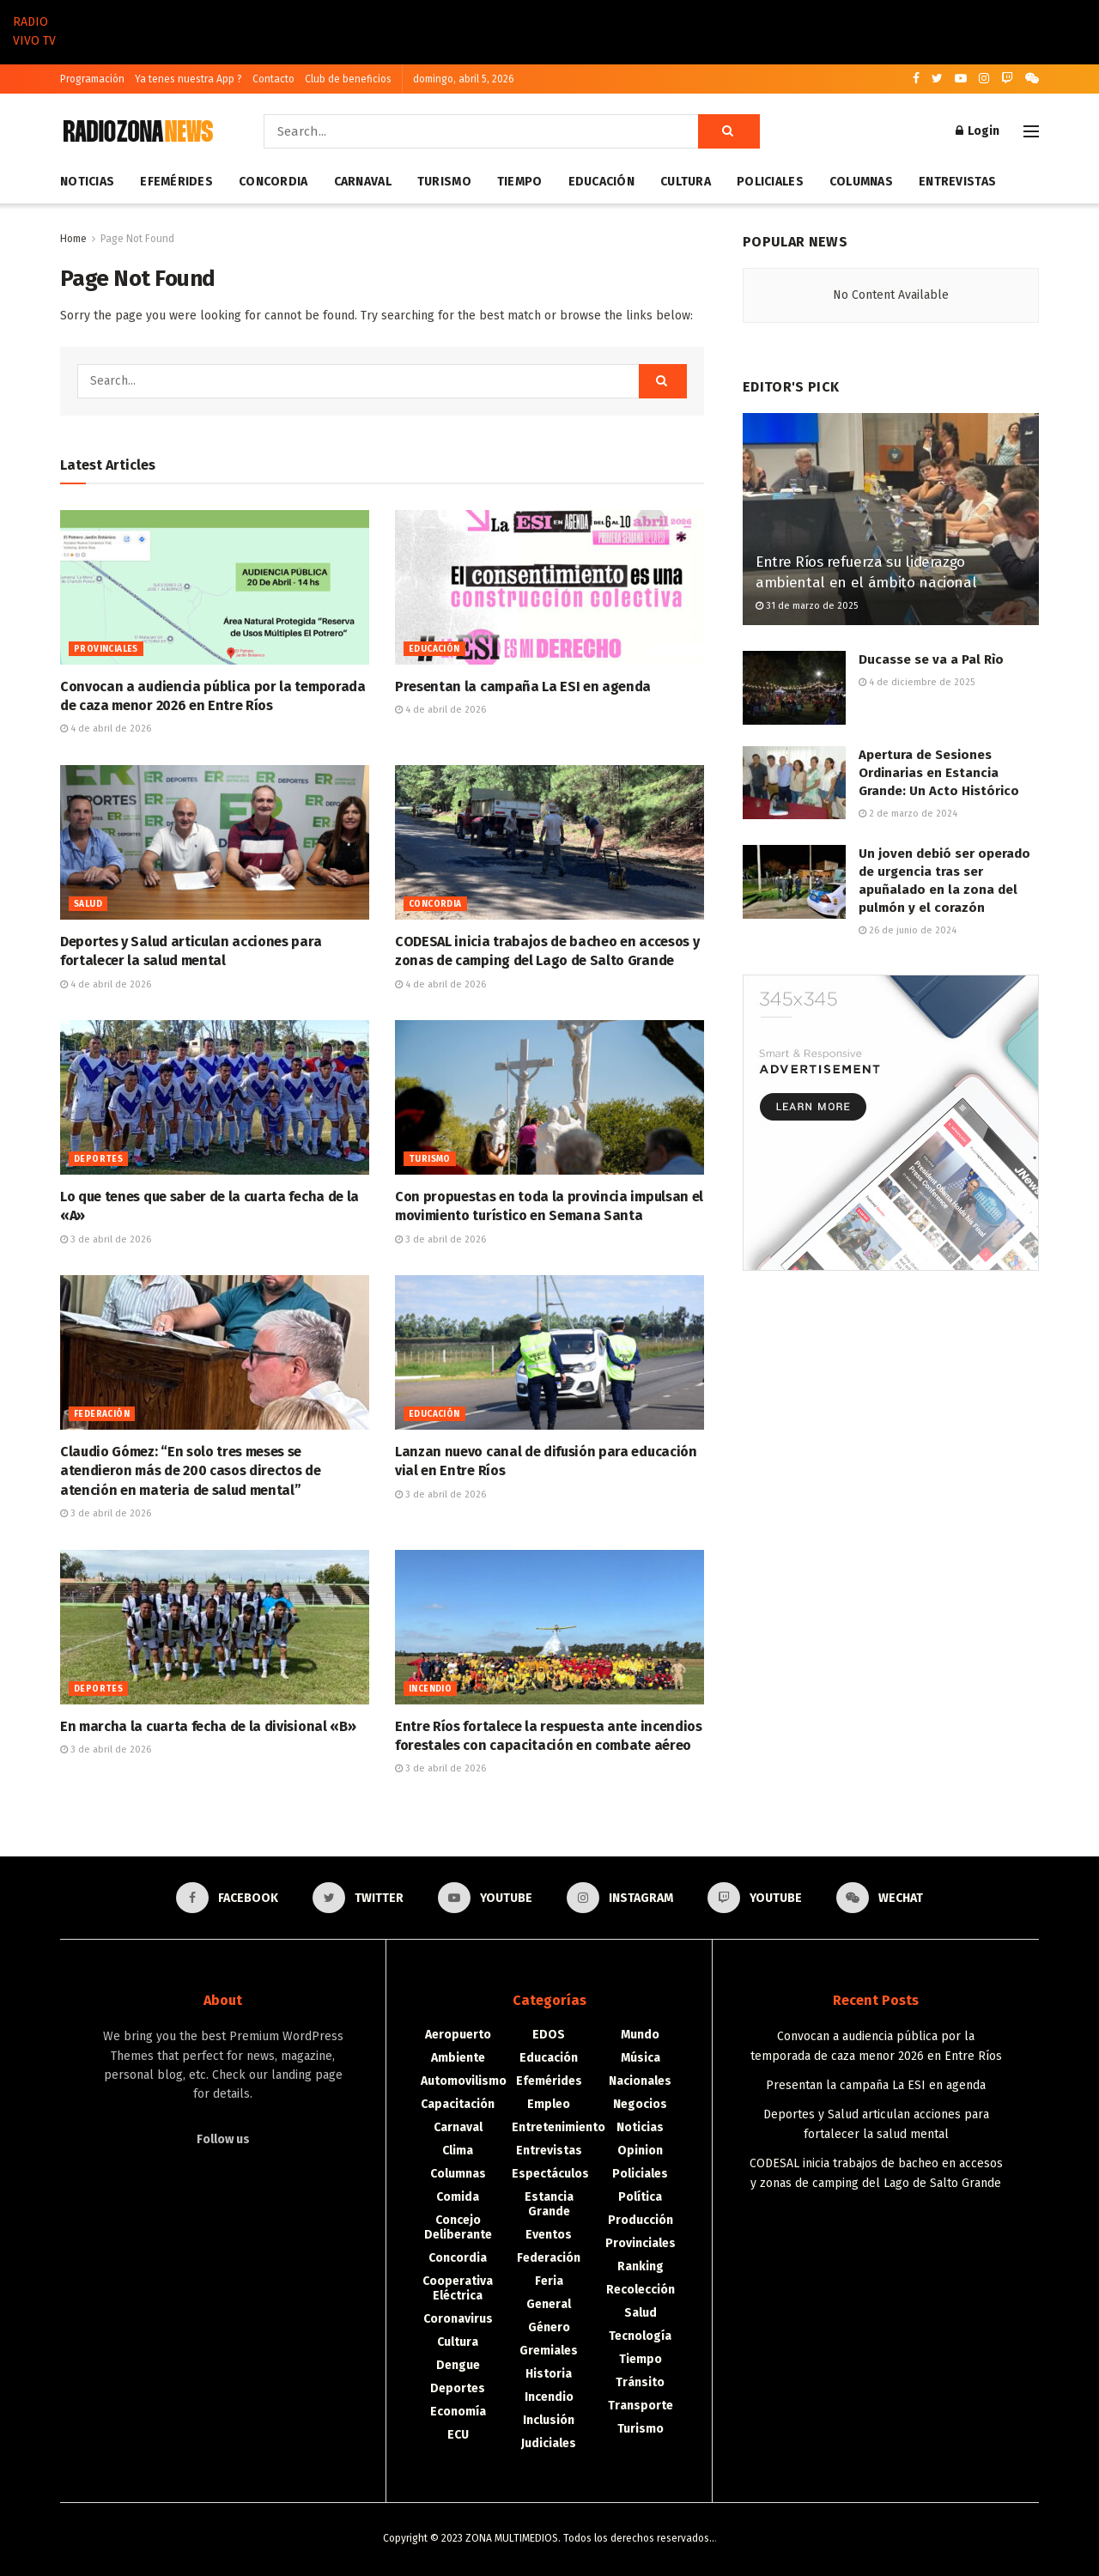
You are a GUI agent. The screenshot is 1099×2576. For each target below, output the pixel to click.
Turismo (444, 181)
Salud (88, 904)
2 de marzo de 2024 (908, 813)
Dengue (458, 2365)
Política (640, 2197)
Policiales (770, 181)
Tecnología (640, 2336)
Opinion (640, 2150)
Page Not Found (137, 239)
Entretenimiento (558, 2127)
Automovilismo (464, 2081)
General (548, 2304)
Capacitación (458, 2104)
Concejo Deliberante (458, 2227)
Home (73, 239)
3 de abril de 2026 (105, 1239)
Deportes (98, 1159)
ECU (458, 2434)
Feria (549, 2281)
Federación (102, 1414)
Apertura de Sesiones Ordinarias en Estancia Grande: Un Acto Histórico (939, 773)
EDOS (548, 2034)
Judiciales (548, 2443)
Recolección (640, 2289)
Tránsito (640, 2382)
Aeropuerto (458, 2034)
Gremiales (548, 2350)
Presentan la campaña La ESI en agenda (523, 686)
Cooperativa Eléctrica (457, 2288)
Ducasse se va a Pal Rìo (931, 659)
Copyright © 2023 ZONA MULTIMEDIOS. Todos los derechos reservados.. (548, 2538)
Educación (601, 181)
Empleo (548, 2104)
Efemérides (176, 181)
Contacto (273, 79)
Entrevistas (957, 181)
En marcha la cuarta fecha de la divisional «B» (207, 1726)
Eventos (548, 2234)
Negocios (640, 2104)
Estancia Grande (549, 2204)
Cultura (685, 181)
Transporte (640, 2405)
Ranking (640, 2266)
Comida (457, 2197)
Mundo (640, 2034)
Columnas (861, 181)
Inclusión (548, 2420)
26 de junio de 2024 (907, 930)
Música (640, 2057)
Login (977, 131)
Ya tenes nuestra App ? (188, 79)
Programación (92, 79)
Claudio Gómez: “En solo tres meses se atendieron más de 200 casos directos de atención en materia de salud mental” (190, 1470)
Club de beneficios (348, 79)
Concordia (273, 181)
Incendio (430, 1689)
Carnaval (363, 181)
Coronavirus (458, 2319)
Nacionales (640, 2081)
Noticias (87, 181)
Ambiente (458, 2057)
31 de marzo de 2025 (807, 605)
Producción (640, 2220)
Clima (457, 2150)
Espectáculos (550, 2173)
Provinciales (106, 649)
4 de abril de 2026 (105, 728)
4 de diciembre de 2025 (917, 682)
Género (549, 2327)
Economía (458, 2411)
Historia (548, 2373)
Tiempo (520, 181)
